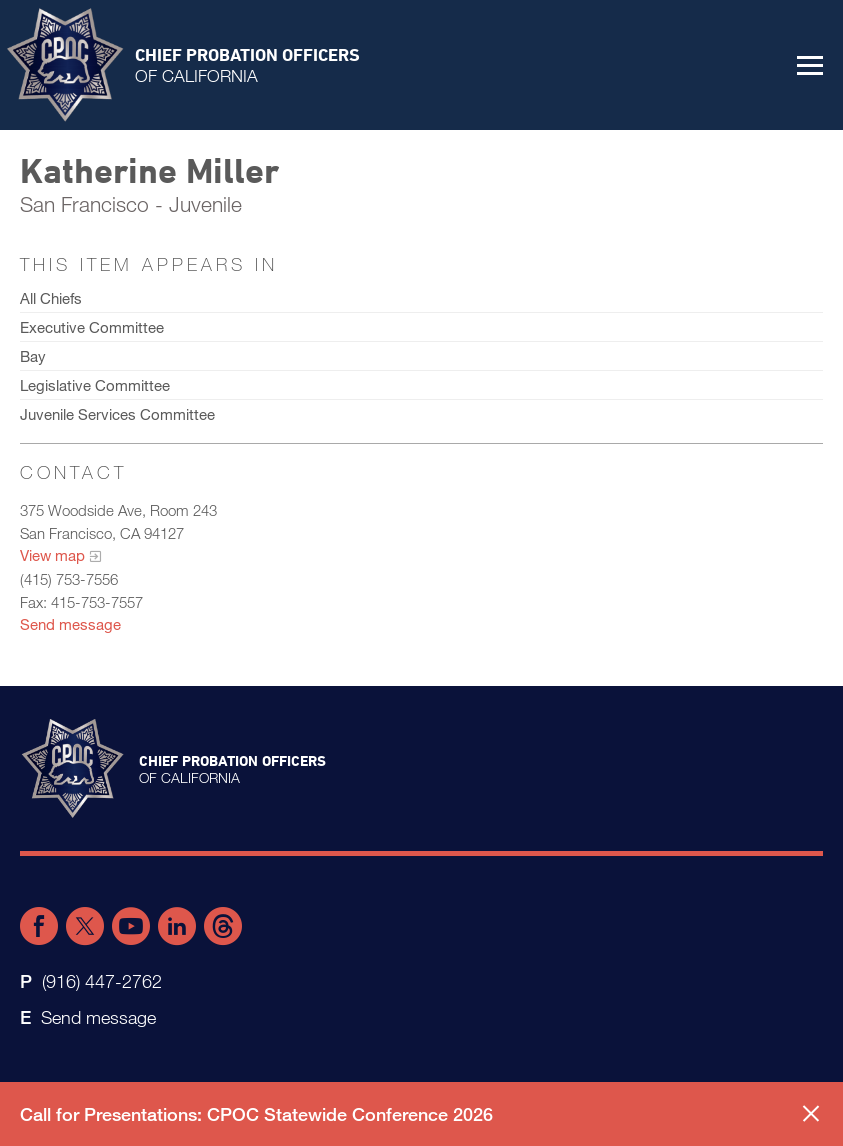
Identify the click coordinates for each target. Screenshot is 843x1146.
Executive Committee (92, 327)
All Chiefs (51, 298)
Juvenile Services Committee (117, 414)
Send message (70, 624)
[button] (810, 65)
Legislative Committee (95, 385)
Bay (33, 356)
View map (52, 555)
